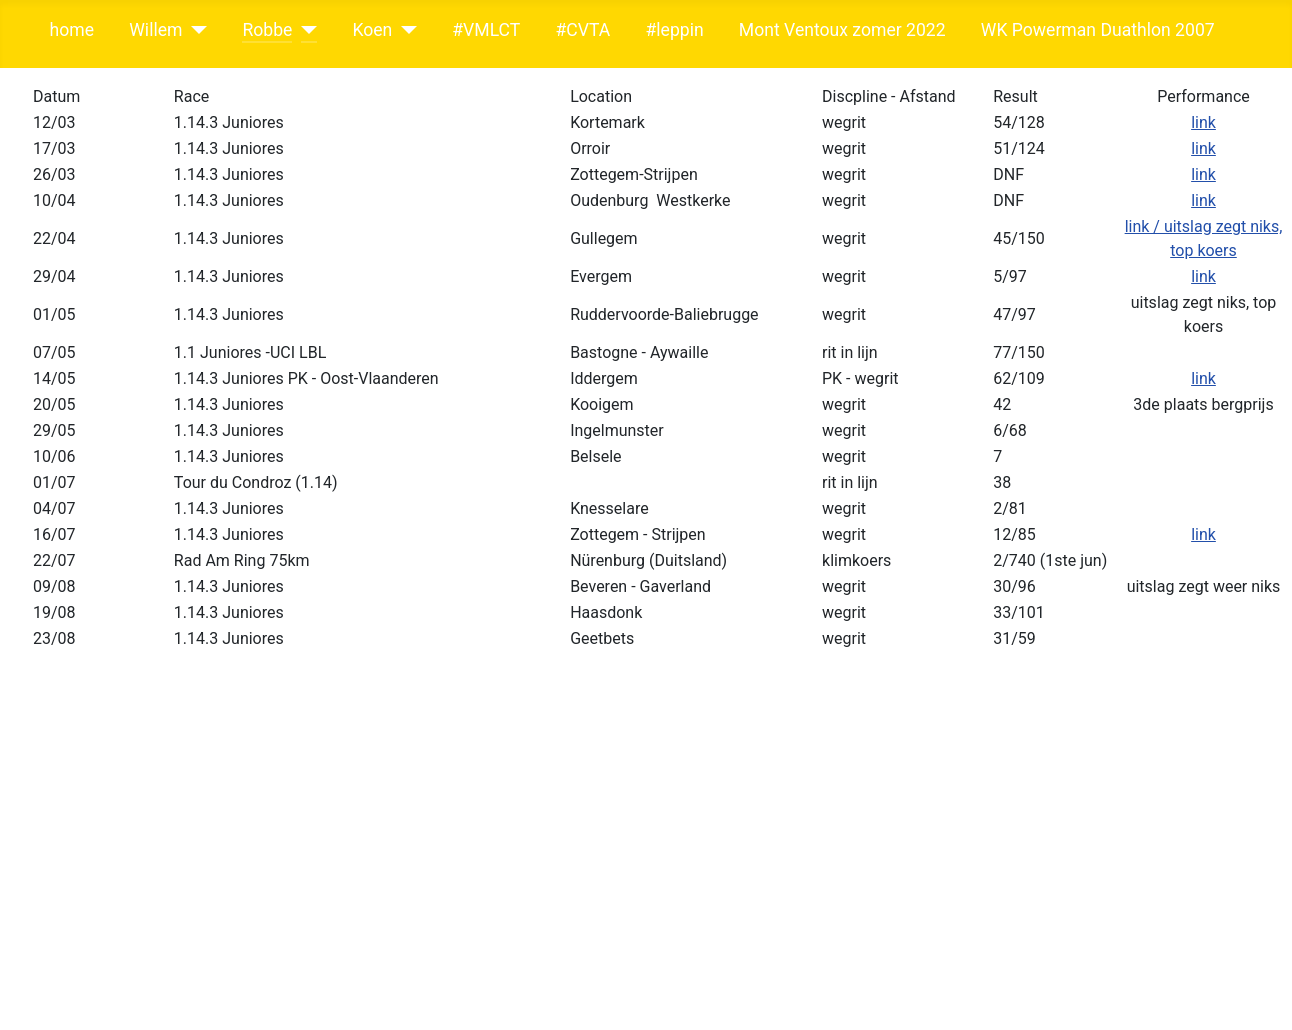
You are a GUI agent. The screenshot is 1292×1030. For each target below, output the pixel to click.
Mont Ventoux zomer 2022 (842, 30)
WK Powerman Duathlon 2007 (1098, 30)
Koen (372, 30)
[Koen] (404, 30)
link (1203, 122)
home (72, 30)
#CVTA (582, 30)
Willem (155, 30)
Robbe (267, 30)
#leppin (674, 30)
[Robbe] (304, 30)
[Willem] (194, 30)
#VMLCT (486, 30)
